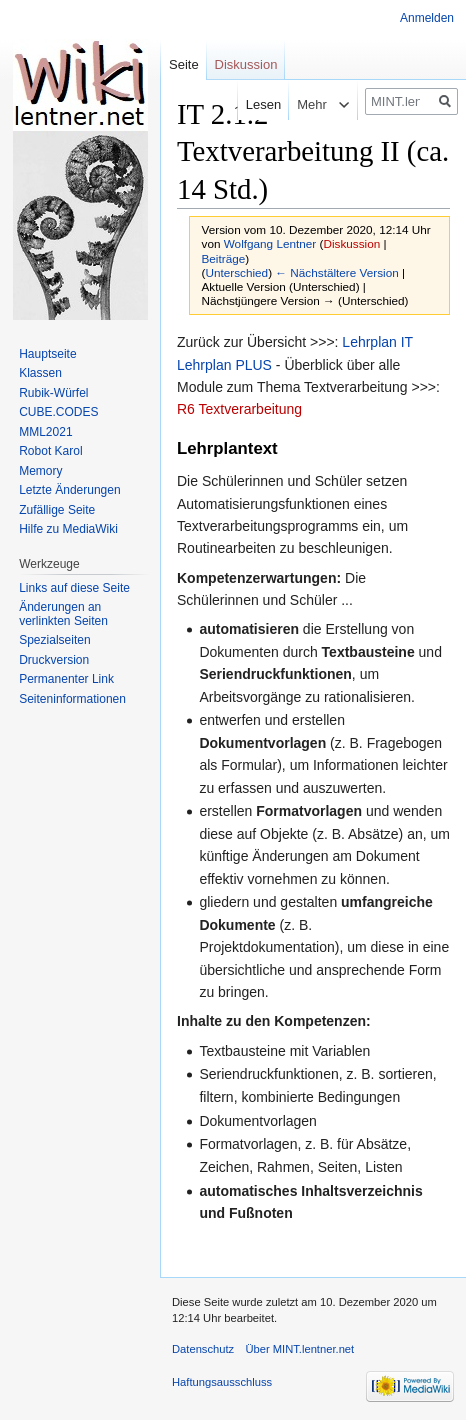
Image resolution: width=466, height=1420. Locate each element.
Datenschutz (203, 1349)
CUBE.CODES (58, 412)
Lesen (248, 104)
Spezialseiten (54, 640)
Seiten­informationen (72, 699)
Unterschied (236, 272)
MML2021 (45, 432)
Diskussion (351, 243)
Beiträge (224, 258)
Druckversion (54, 660)
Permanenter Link (66, 679)
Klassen (40, 373)
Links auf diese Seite (74, 588)
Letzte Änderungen (69, 490)
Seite (184, 64)
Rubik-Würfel (53, 393)
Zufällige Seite (57, 510)
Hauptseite (47, 354)
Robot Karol (50, 451)
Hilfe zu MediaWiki (68, 529)
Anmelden (427, 18)
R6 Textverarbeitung (239, 409)
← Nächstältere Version (336, 272)
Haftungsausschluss (222, 1382)
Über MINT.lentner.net (299, 1349)
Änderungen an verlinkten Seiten (63, 614)
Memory (40, 471)
